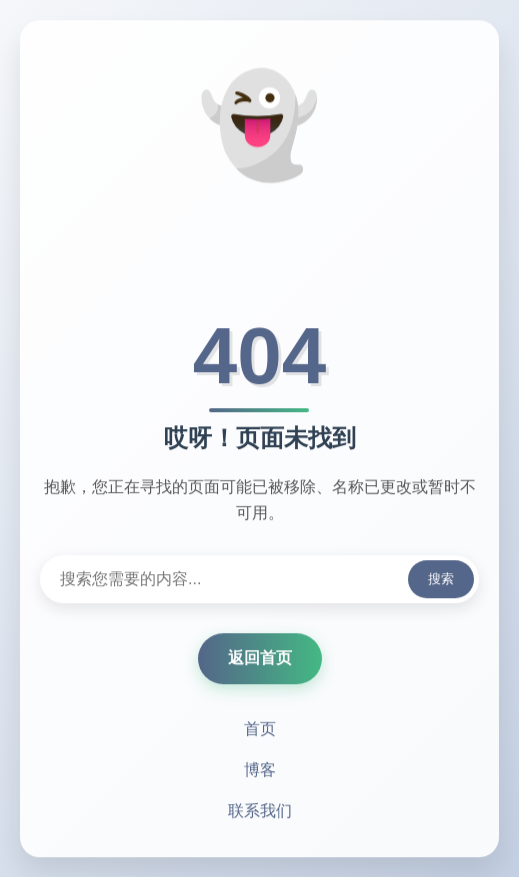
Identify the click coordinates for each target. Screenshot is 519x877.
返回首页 (260, 659)
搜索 (441, 580)
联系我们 (260, 812)
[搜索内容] (259, 581)
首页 (260, 730)
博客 (260, 771)
